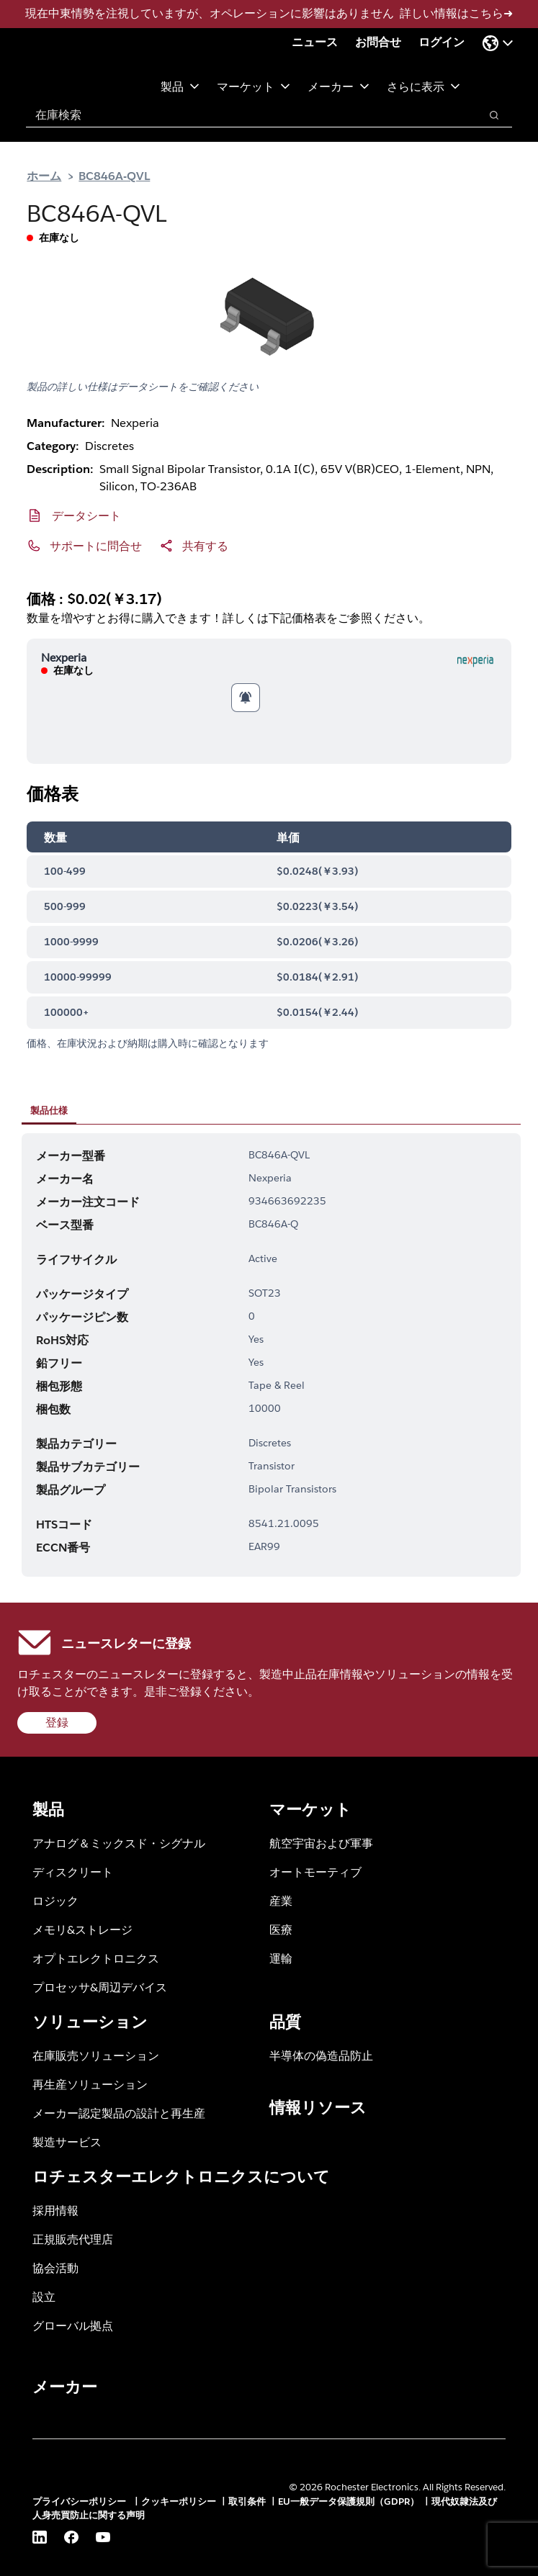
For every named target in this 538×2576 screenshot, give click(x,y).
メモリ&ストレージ (82, 1929)
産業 (280, 1900)
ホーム (44, 175)
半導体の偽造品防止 (321, 2055)
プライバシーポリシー (80, 2501)
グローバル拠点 (72, 2325)
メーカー (338, 86)
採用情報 (55, 2210)
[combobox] (246, 115)
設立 (43, 2296)
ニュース (315, 42)
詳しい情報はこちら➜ (456, 13)
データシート (86, 515)
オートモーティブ (315, 1871)
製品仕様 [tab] (49, 1110)
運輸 (280, 1958)
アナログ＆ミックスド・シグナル (118, 1843)
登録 (56, 1722)
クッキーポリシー (178, 2501)
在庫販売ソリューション (95, 2055)
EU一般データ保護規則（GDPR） (348, 2501)
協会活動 (55, 2267)
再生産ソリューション (90, 2084)
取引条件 (247, 2501)
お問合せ (378, 42)
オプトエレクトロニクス (95, 1958)
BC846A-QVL (114, 175)
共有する (205, 545)
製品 (180, 86)
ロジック (55, 1900)
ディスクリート (72, 1871)
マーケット (253, 86)
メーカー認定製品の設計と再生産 (118, 2113)
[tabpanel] (271, 1355)
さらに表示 (423, 86)
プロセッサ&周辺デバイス (99, 1987)
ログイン (441, 42)
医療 (280, 1929)
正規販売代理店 (72, 2239)
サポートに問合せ (96, 545)
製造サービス (67, 2141)
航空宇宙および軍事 (321, 1843)
